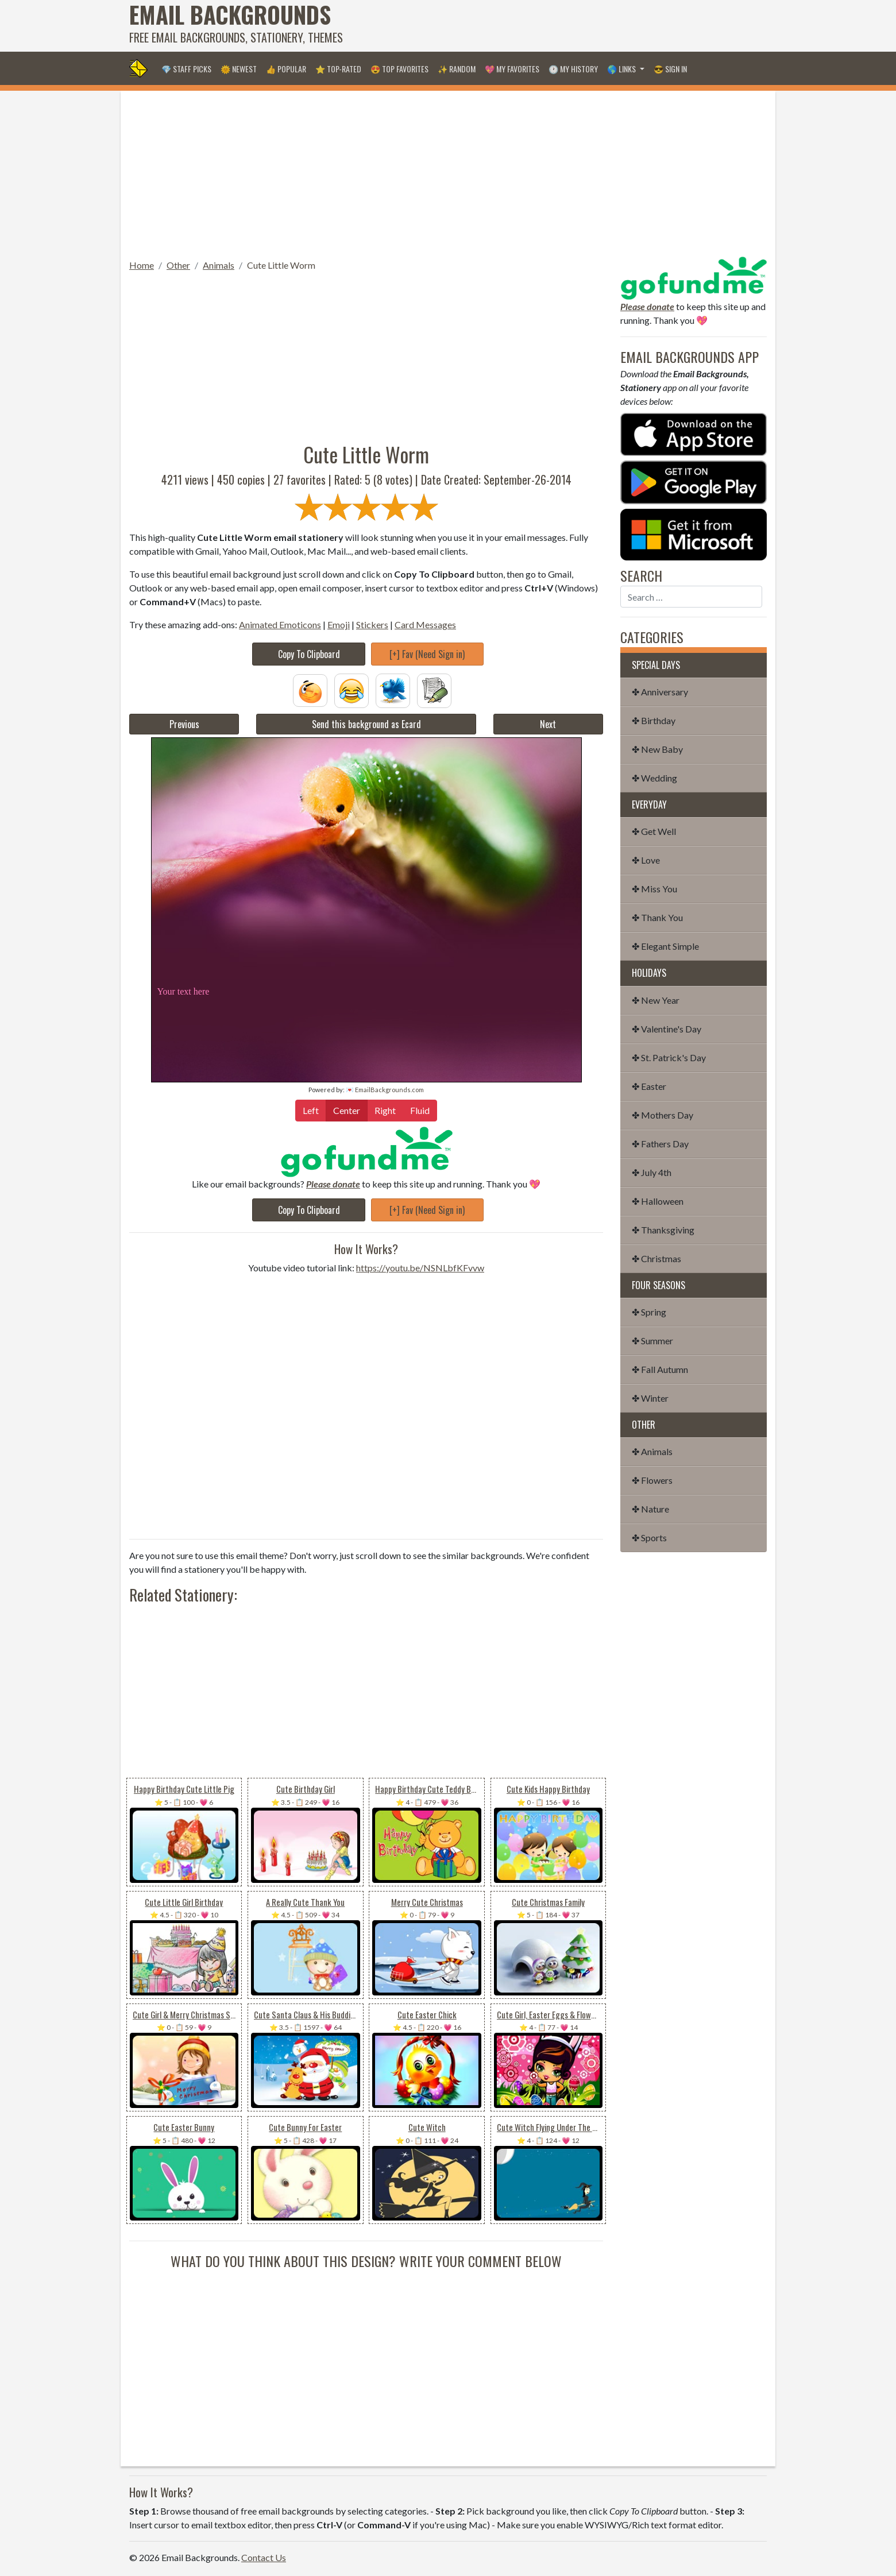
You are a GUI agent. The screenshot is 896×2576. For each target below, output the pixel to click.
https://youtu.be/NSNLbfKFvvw (420, 1267)
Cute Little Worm (281, 265)
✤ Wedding (654, 777)
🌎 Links (622, 69)
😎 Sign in (670, 69)
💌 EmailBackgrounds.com (385, 1089)
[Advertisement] (558, 26)
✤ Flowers (652, 1480)
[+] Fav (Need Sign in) (427, 654)
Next (548, 724)
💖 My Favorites (512, 69)
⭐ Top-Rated (338, 69)
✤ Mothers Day (662, 1114)
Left (311, 1110)
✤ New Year (655, 1000)
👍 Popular (286, 69)
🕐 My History (573, 69)
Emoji (338, 624)
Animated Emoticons (280, 624)
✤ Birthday (653, 720)
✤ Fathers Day (660, 1143)
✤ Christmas (656, 1258)
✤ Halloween (657, 1201)
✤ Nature (650, 1508)
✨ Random (457, 69)
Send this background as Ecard (366, 724)
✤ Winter (650, 1398)
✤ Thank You (657, 917)
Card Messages (425, 624)
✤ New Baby (657, 749)
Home (141, 265)
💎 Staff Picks (186, 69)
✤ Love (646, 859)
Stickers (372, 624)
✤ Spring (649, 1311)
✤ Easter (649, 1086)
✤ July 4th (651, 1172)
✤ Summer (652, 1340)
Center (346, 1110)
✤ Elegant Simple (665, 946)
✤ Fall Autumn (660, 1369)
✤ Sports (649, 1537)
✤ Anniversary (660, 691)
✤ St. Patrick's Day (669, 1057)
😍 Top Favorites (399, 69)
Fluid (420, 1110)
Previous (184, 724)
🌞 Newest (239, 69)
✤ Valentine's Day (666, 1028)
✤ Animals (652, 1451)
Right (385, 1110)
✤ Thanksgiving (663, 1229)
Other (178, 265)
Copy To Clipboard (309, 654)
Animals (218, 265)
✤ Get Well (654, 831)
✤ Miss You (654, 888)
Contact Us (263, 2557)
